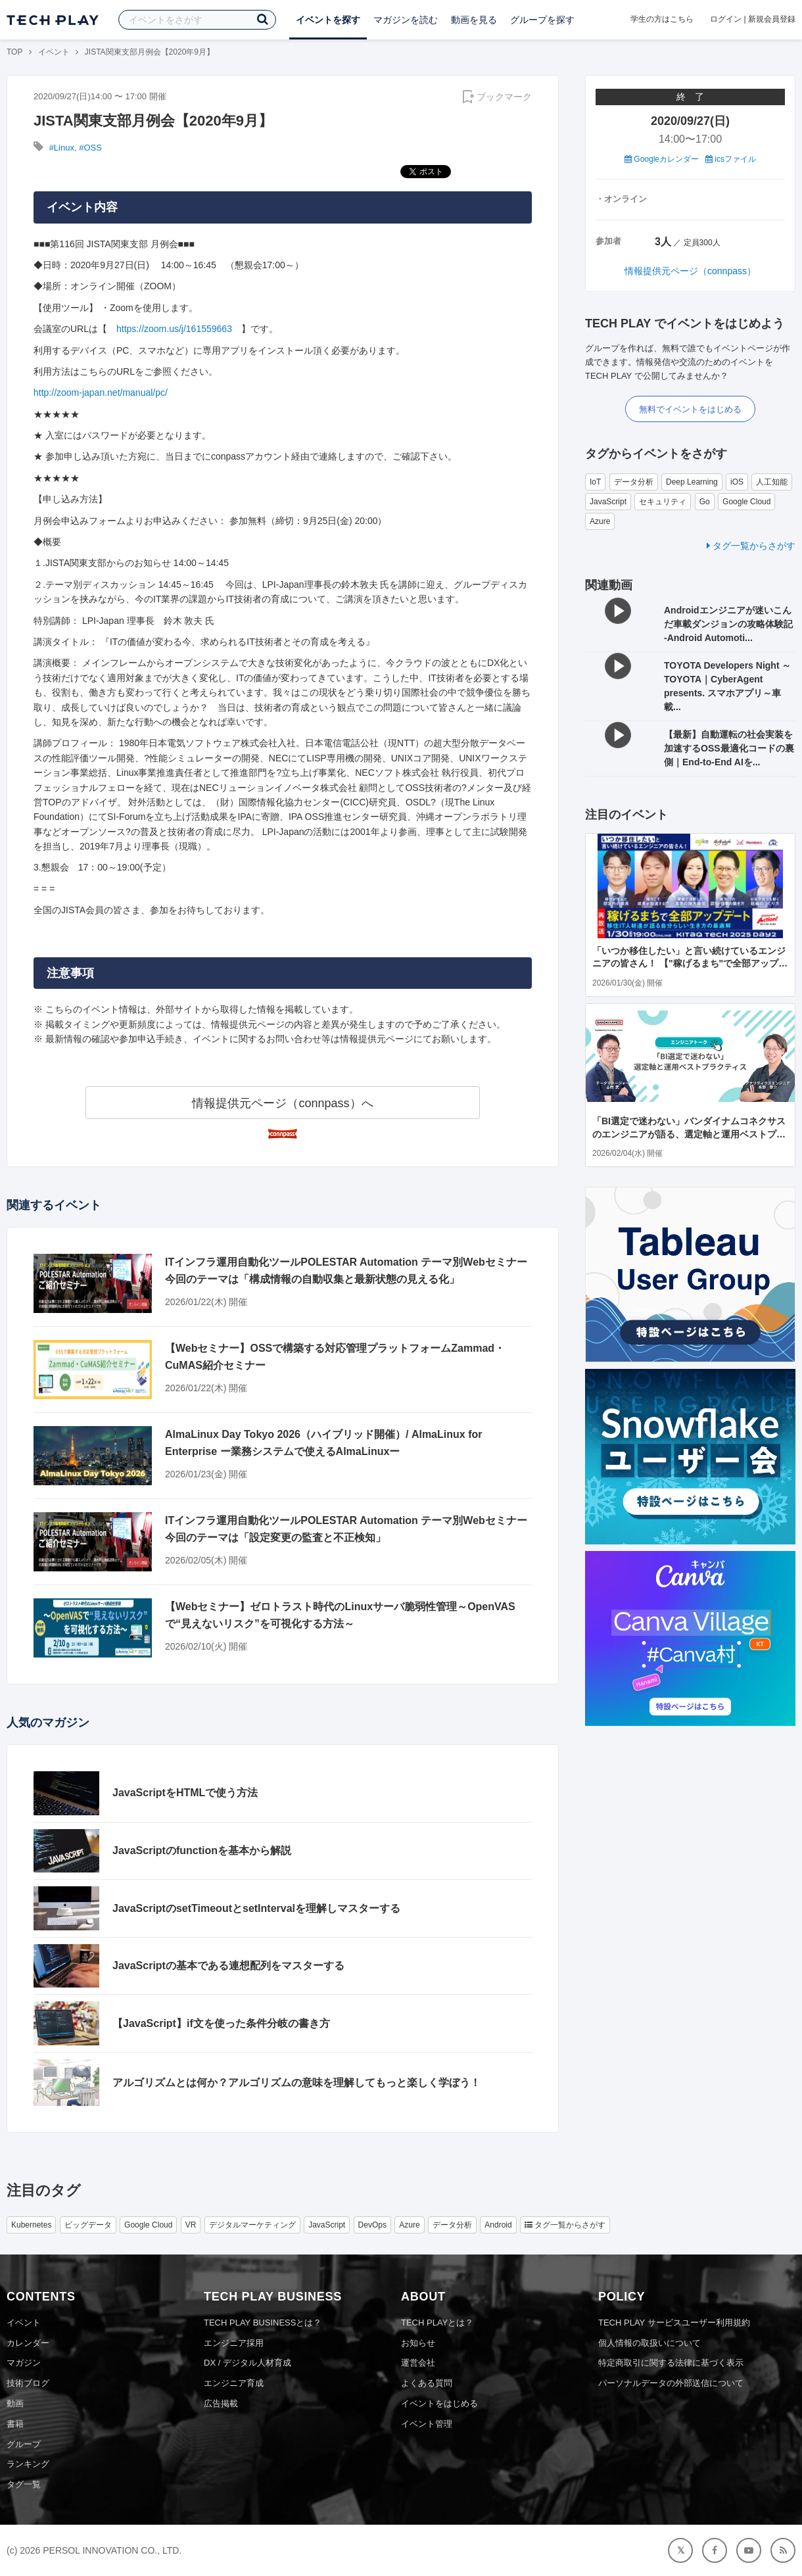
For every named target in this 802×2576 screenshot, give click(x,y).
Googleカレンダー (662, 159)
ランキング (28, 2464)
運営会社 (418, 2363)
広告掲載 (221, 2403)
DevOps (372, 2225)
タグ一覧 (24, 2484)
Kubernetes (31, 2225)
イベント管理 (426, 2424)
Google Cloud (746, 501)
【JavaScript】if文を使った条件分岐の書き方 (221, 2023)
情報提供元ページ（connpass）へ (282, 1103)
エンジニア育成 (234, 2383)
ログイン (726, 19)
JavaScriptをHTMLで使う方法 (185, 1792)
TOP (14, 52)
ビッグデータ (88, 2225)
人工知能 (772, 482)
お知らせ (418, 2343)
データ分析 (633, 482)
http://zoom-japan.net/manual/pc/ (101, 392)
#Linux (61, 148)
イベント (54, 52)
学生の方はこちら (662, 19)
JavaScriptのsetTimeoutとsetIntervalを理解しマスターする (256, 1908)
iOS (736, 482)
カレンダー (28, 2343)
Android (497, 2225)
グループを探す (542, 19)
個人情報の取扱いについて (649, 2343)
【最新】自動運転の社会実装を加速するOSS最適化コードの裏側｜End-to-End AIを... (729, 748)
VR (191, 2225)
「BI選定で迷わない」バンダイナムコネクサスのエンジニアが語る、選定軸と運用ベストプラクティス (689, 1134)
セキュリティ (662, 501)
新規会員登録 (771, 19)
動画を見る (474, 19)
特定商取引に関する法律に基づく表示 (670, 2363)
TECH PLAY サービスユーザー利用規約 (674, 2322)
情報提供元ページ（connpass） (690, 271)
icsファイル (730, 159)
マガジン (24, 2363)
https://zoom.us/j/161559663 (174, 328)
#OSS (90, 148)
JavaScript (608, 501)
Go (704, 501)
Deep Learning (692, 482)
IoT (595, 482)
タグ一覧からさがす (751, 545)
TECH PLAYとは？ (437, 2322)
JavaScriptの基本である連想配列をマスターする (228, 1965)
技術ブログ (28, 2383)
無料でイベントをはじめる (690, 409)
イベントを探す (328, 19)
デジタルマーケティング (252, 2225)
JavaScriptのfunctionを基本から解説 (201, 1850)
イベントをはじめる (439, 2403)
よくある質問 (426, 2383)
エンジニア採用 (234, 2343)
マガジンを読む (405, 19)
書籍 (15, 2424)
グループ (24, 2444)
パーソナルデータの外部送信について (670, 2383)
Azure (600, 521)
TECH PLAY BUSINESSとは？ (262, 2322)
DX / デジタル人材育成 (247, 2363)
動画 (15, 2403)
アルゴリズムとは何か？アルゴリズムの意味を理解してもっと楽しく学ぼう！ (296, 2082)
